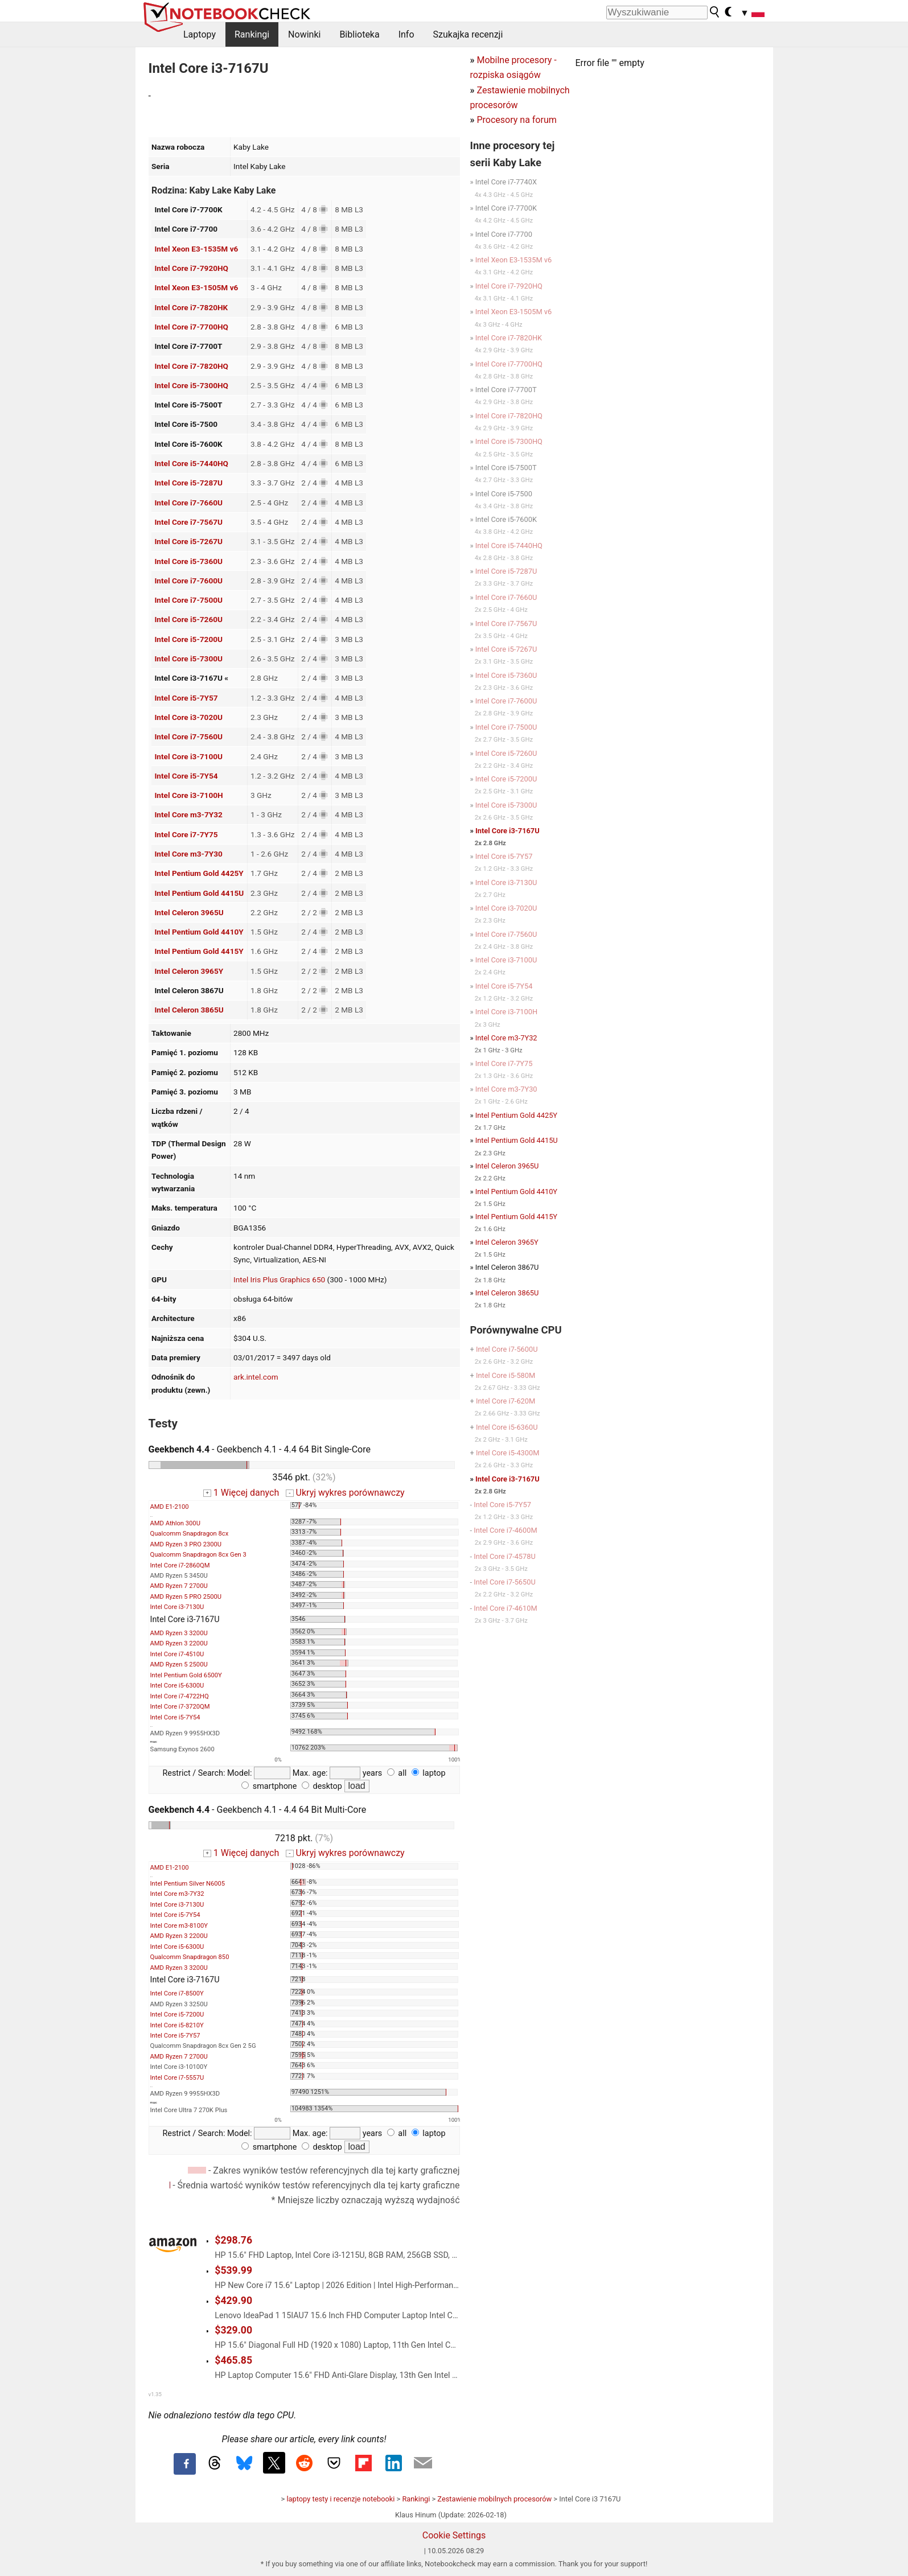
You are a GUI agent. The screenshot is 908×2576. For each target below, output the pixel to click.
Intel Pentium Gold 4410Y (198, 931)
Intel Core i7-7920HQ (191, 268)
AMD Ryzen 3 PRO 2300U (186, 1544)
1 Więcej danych (241, 1492)
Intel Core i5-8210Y (177, 2025)
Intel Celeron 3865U (188, 1009)
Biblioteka (359, 34)
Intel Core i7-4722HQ (179, 1696)
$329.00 (233, 2330)
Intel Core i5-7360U (188, 561)
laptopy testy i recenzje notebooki (340, 2499)
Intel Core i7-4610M (505, 1608)
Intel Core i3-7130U (177, 1607)
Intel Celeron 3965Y (188, 971)
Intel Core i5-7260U (188, 619)
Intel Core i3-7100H (188, 795)
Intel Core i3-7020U (188, 717)
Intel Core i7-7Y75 (185, 834)
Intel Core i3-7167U (507, 830)
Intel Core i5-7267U (188, 541)
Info (406, 34)
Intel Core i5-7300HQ (191, 385)
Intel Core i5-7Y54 (185, 775)
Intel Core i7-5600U (507, 1349)
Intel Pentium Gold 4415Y (198, 951)
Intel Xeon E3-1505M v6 (196, 287)
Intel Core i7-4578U (505, 1556)
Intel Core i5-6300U (177, 1685)
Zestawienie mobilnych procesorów (494, 2499)
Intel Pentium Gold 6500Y (186, 1675)
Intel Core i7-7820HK (191, 307)
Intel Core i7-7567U (188, 521)
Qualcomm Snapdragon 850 (189, 1957)
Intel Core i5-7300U (188, 658)
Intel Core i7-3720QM (180, 1706)
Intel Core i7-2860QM (180, 1565)
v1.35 (155, 2394)
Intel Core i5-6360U (507, 1427)
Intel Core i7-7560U (188, 736)
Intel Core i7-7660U (188, 502)
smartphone (269, 1786)
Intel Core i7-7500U (188, 599)
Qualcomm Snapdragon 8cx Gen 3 (198, 1554)
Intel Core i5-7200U (188, 639)
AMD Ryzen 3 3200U (179, 1633)
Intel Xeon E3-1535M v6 (196, 248)
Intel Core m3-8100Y (179, 1925)
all (396, 1773)
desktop (322, 1786)
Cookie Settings (454, 2535)
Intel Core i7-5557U (177, 2077)
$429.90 (233, 2300)
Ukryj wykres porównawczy (345, 1492)
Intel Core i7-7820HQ (191, 366)
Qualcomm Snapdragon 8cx (189, 1533)
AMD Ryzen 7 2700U (179, 1586)
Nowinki (304, 34)
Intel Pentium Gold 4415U (199, 893)
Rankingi (252, 34)
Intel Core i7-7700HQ (191, 326)
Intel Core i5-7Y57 (185, 697)
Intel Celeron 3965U (188, 912)
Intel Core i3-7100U (188, 756)
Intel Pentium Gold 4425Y (198, 873)
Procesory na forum (516, 119)
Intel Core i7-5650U (505, 1582)
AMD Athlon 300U (175, 1523)
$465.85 (233, 2360)
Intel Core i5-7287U (188, 482)
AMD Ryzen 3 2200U (179, 1643)
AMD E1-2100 (169, 1507)
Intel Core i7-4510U (177, 1654)
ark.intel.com (255, 1376)
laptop (429, 1773)
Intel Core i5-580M (505, 1375)
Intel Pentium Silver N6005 (187, 1883)
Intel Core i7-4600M (505, 1530)
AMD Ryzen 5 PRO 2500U (186, 1596)
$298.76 (233, 2240)
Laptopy (199, 34)
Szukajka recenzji (468, 34)
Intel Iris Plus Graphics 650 (279, 1279)
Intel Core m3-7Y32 (188, 814)
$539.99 (233, 2270)
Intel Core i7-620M (505, 1401)
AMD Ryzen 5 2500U (179, 1664)
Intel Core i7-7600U (188, 580)
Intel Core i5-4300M (507, 1453)
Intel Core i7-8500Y (177, 1993)
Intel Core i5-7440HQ (191, 463)
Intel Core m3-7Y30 (188, 853)
